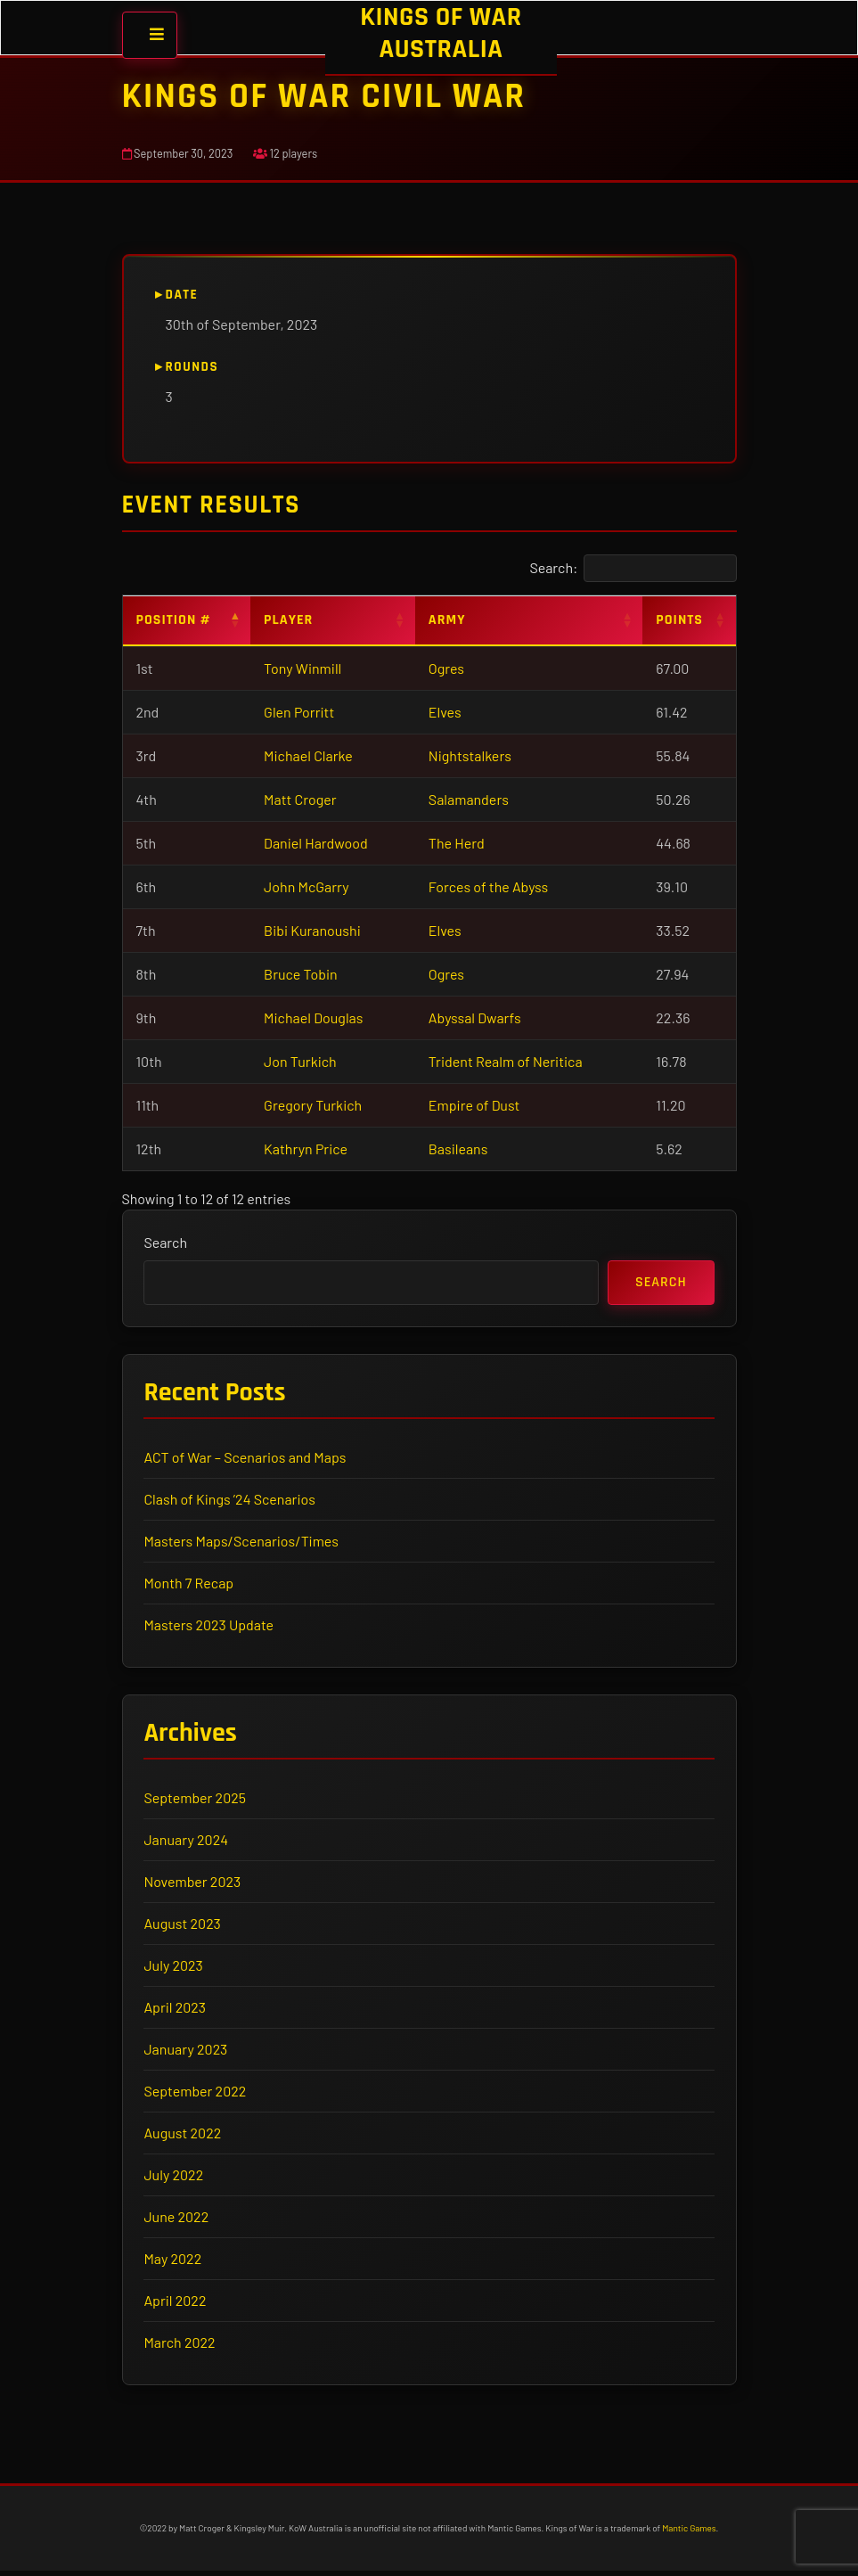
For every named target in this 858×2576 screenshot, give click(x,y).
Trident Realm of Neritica (506, 1061)
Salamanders (469, 799)
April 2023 (176, 2011)
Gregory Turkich (313, 1104)
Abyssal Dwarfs (475, 1017)
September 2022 (196, 2095)
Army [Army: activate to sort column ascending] (447, 620)
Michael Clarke (308, 755)
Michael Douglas (313, 1017)
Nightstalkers (470, 755)
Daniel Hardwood (316, 842)
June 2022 (177, 2220)
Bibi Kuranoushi (312, 930)
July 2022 (175, 2178)
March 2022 (181, 2346)
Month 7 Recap (190, 1585)
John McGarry (306, 886)
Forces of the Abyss (488, 886)
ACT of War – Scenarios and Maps (246, 1459)
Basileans (458, 1148)
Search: (632, 568)
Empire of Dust (474, 1104)
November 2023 (193, 1885)
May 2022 (174, 2262)
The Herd (457, 842)
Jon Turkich (300, 1061)
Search (167, 1243)
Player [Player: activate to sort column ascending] (288, 620)
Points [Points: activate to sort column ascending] (679, 620)
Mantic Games (688, 2533)
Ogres (446, 668)
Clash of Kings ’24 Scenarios (231, 1501)
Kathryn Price (305, 1148)
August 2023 (183, 1927)
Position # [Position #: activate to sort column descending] (173, 620)
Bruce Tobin (301, 973)
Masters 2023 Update (210, 1627)
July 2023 (174, 1969)
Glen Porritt (299, 711)
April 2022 (176, 2304)
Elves (445, 711)
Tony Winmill (302, 668)
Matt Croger (300, 799)
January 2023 (187, 2053)
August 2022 (184, 2137)
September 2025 (196, 1801)
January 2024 (187, 1843)
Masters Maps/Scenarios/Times (242, 1543)
